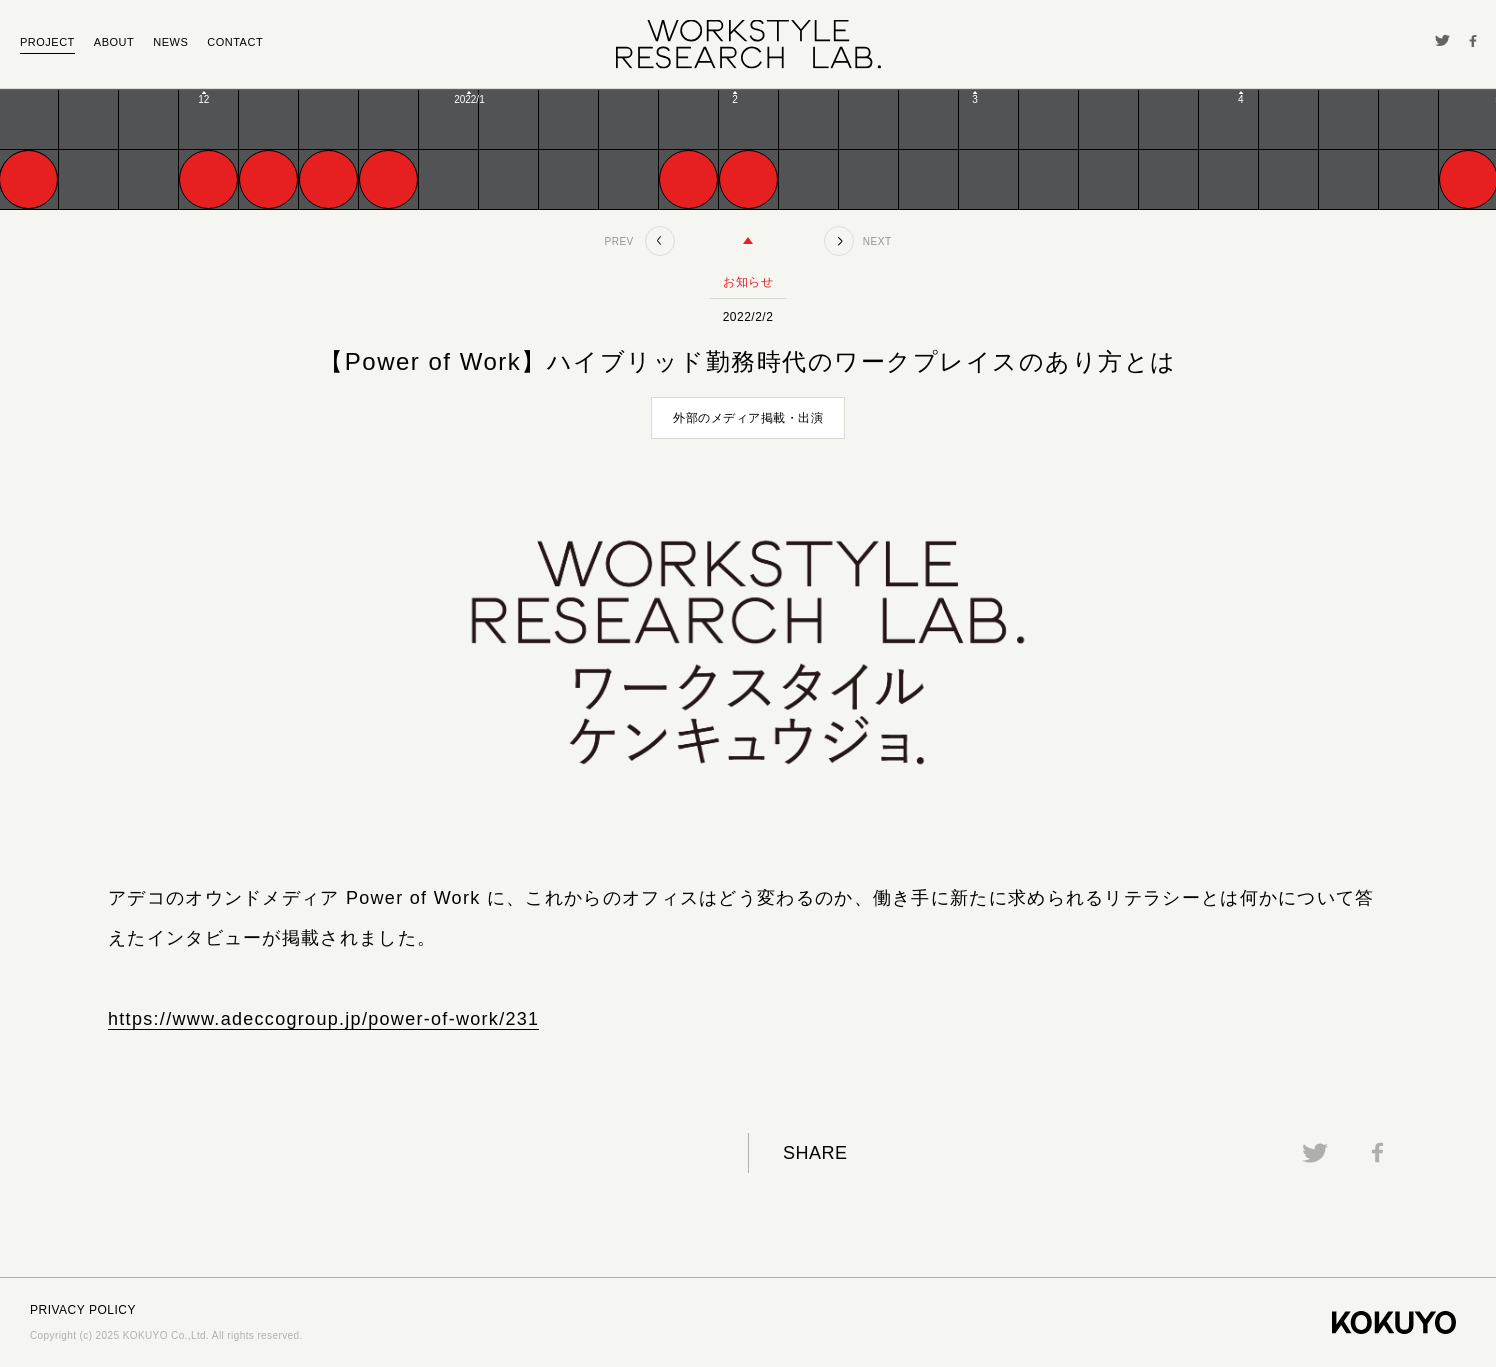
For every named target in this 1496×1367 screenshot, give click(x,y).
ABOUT (114, 42)
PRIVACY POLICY (83, 1310)
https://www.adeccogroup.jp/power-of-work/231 (323, 1019)
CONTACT (235, 42)
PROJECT (47, 42)
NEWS (170, 42)
